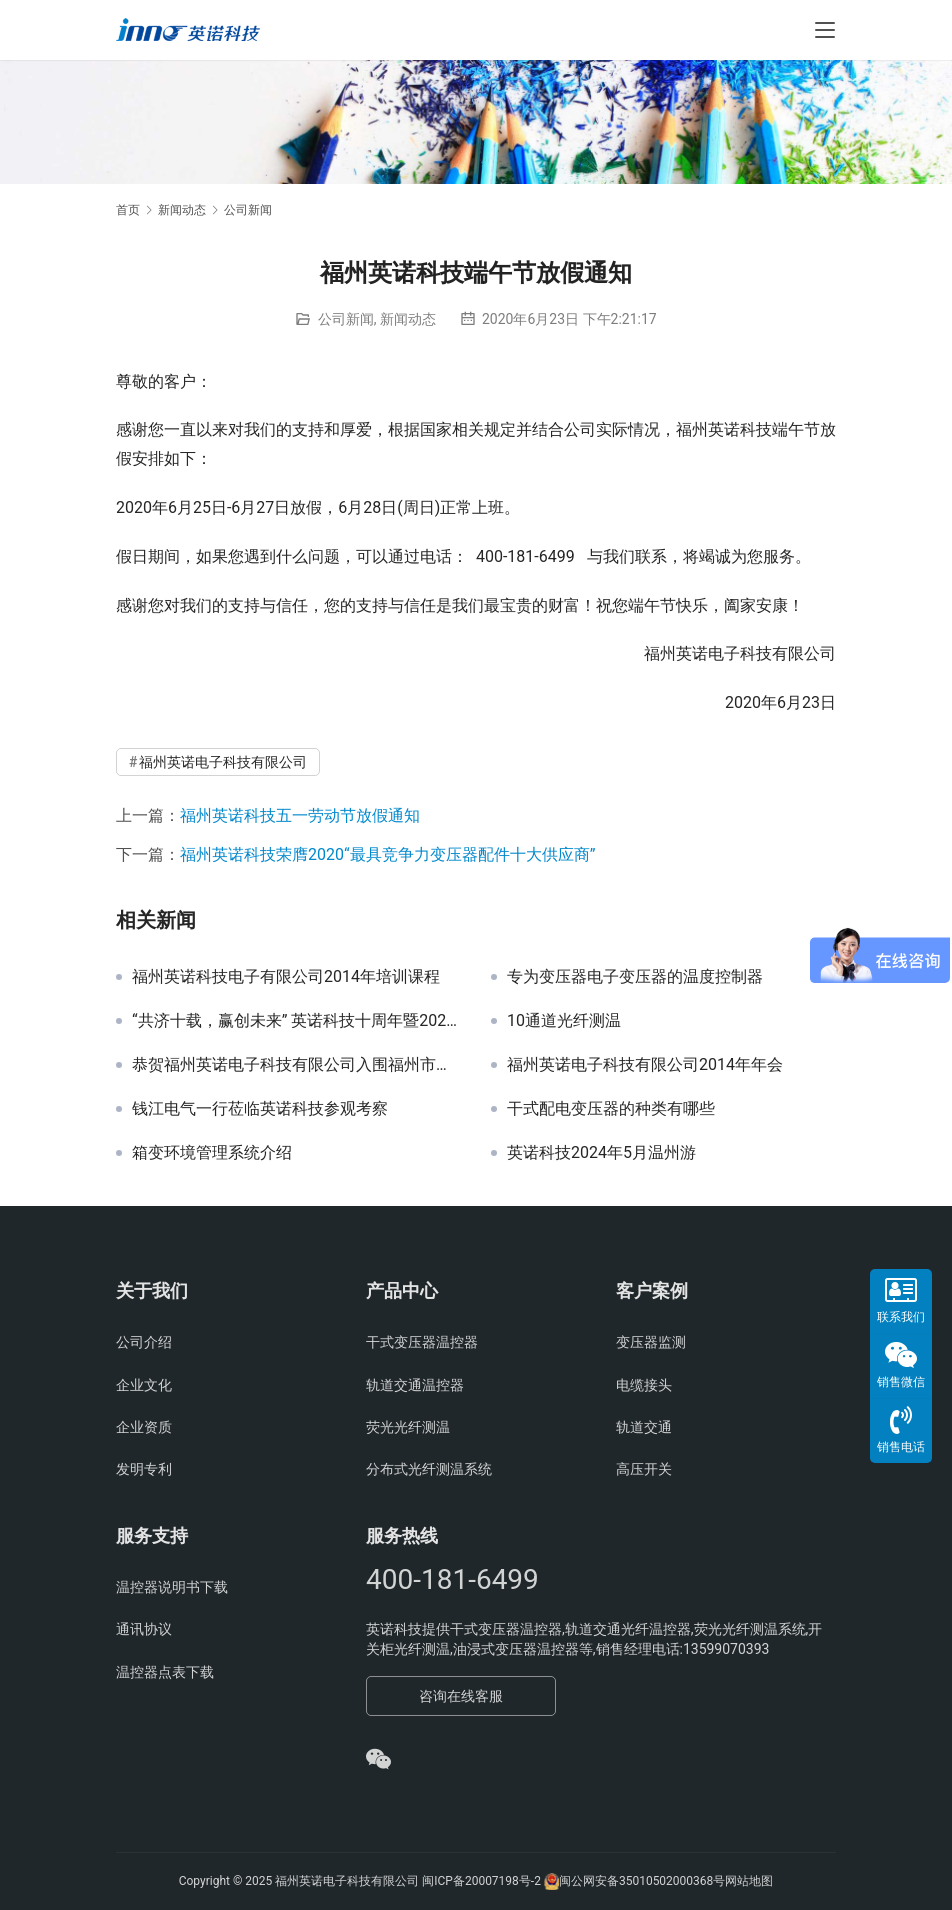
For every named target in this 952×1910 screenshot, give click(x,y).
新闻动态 (408, 319)
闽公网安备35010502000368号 (642, 1881)
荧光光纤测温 (408, 1427)
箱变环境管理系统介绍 (212, 1153)
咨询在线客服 (461, 1696)
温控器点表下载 (165, 1672)
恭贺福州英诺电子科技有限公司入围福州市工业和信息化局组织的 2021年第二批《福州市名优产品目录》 (296, 1065)
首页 (128, 210)
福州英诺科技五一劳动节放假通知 (300, 815)
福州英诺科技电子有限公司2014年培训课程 (286, 977)
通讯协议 (144, 1629)
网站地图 (749, 1881)
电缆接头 (644, 1385)
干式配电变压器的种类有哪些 (611, 1109)
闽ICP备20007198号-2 (481, 1881)
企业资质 (144, 1427)
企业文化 (144, 1385)
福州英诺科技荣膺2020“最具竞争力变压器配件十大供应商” (387, 854)
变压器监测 (651, 1342)
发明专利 (144, 1469)
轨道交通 (644, 1427)
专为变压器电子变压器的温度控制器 (635, 977)
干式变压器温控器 (422, 1342)
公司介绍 (144, 1342)
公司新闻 (346, 319)
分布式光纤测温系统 (429, 1469)
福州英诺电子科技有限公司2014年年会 (645, 1065)
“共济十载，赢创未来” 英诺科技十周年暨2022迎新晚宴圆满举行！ (296, 1021)
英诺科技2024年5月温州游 (601, 1153)
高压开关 (644, 1469)
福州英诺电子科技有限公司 (223, 762)
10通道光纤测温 (564, 1021)
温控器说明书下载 (172, 1587)
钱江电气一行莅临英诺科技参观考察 (260, 1109)
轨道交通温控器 (415, 1385)
